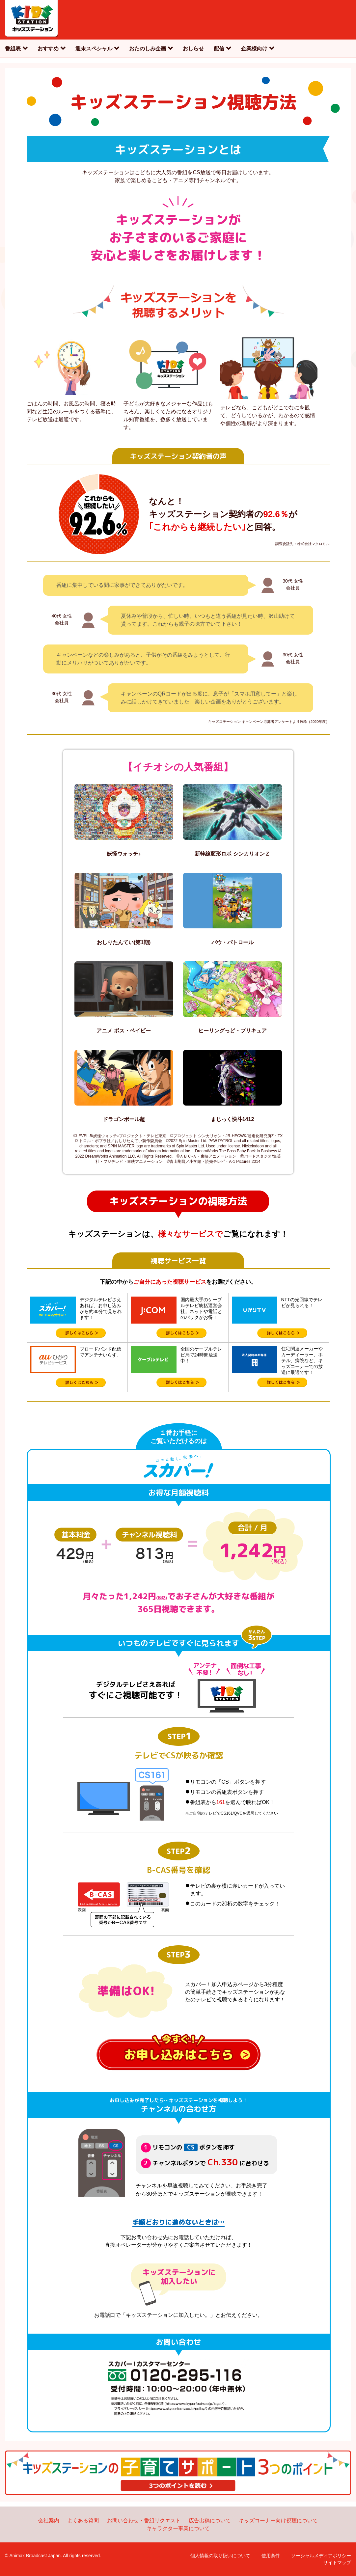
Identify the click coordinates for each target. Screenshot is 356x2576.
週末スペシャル (93, 48)
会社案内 (48, 2520)
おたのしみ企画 (147, 48)
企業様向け (254, 48)
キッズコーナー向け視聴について (278, 2520)
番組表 (13, 48)
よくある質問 (83, 2520)
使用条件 (270, 2555)
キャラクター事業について (178, 2528)
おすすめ (48, 48)
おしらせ (193, 48)
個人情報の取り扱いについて (220, 2555)
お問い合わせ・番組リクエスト (144, 2520)
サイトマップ (337, 2562)
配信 (219, 48)
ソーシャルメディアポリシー (321, 2555)
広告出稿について (210, 2520)
